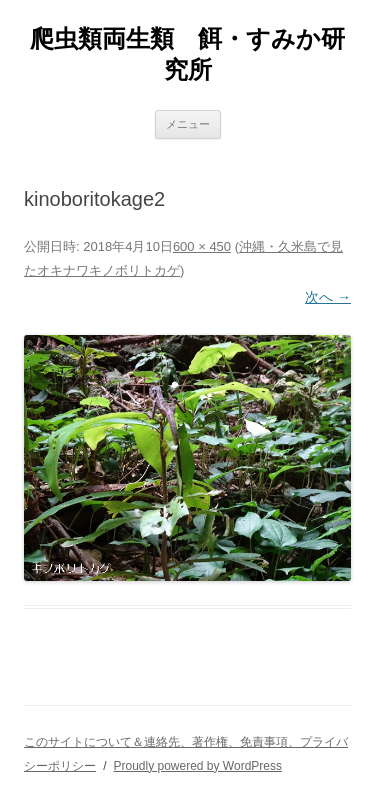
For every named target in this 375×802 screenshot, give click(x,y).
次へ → (328, 297)
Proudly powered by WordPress (197, 766)
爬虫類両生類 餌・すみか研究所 (187, 54)
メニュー (188, 124)
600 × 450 (202, 246)
